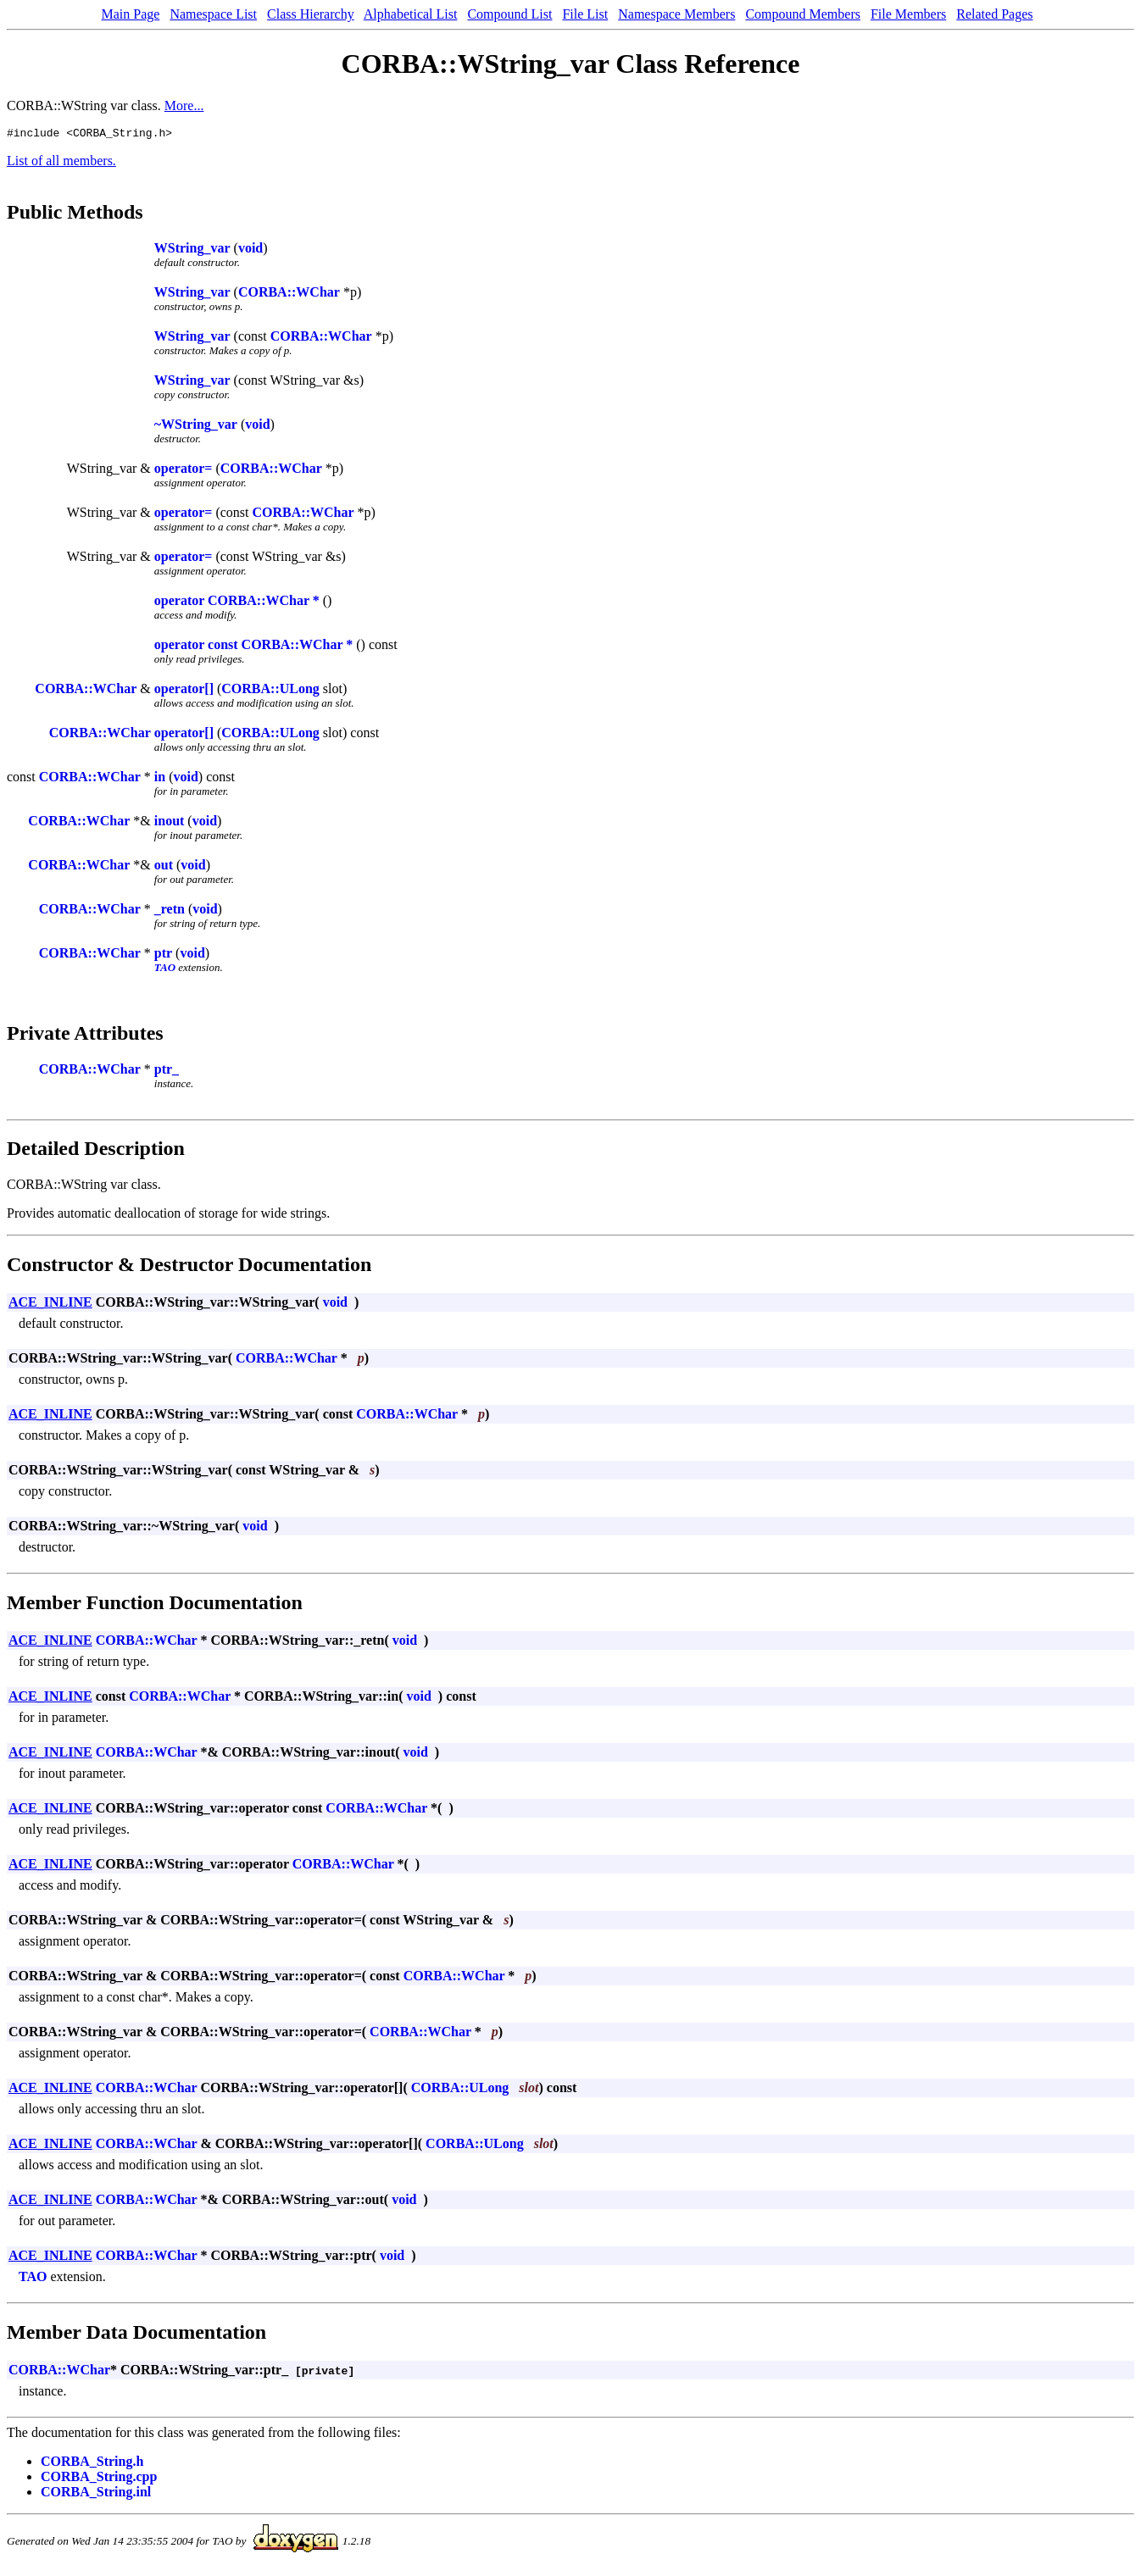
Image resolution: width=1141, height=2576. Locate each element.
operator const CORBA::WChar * (253, 647)
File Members (908, 14)
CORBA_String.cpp (99, 2479)
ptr (163, 955)
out (163, 867)
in (159, 779)
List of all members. (61, 163)
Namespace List (213, 14)
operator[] (184, 691)
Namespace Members (676, 14)
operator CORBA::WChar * (237, 603)
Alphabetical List (411, 14)
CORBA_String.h (92, 2464)
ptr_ (166, 1071)
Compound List (509, 14)
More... (184, 105)
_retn (169, 911)
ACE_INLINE (50, 1304)
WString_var (192, 250)
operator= (183, 471)
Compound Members (802, 14)
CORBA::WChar (289, 294)
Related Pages (994, 14)
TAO (164, 969)
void (250, 250)
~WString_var (195, 426)
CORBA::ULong (270, 691)
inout (169, 823)
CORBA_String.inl (96, 2494)
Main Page (131, 14)
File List (585, 14)
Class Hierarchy (310, 14)
